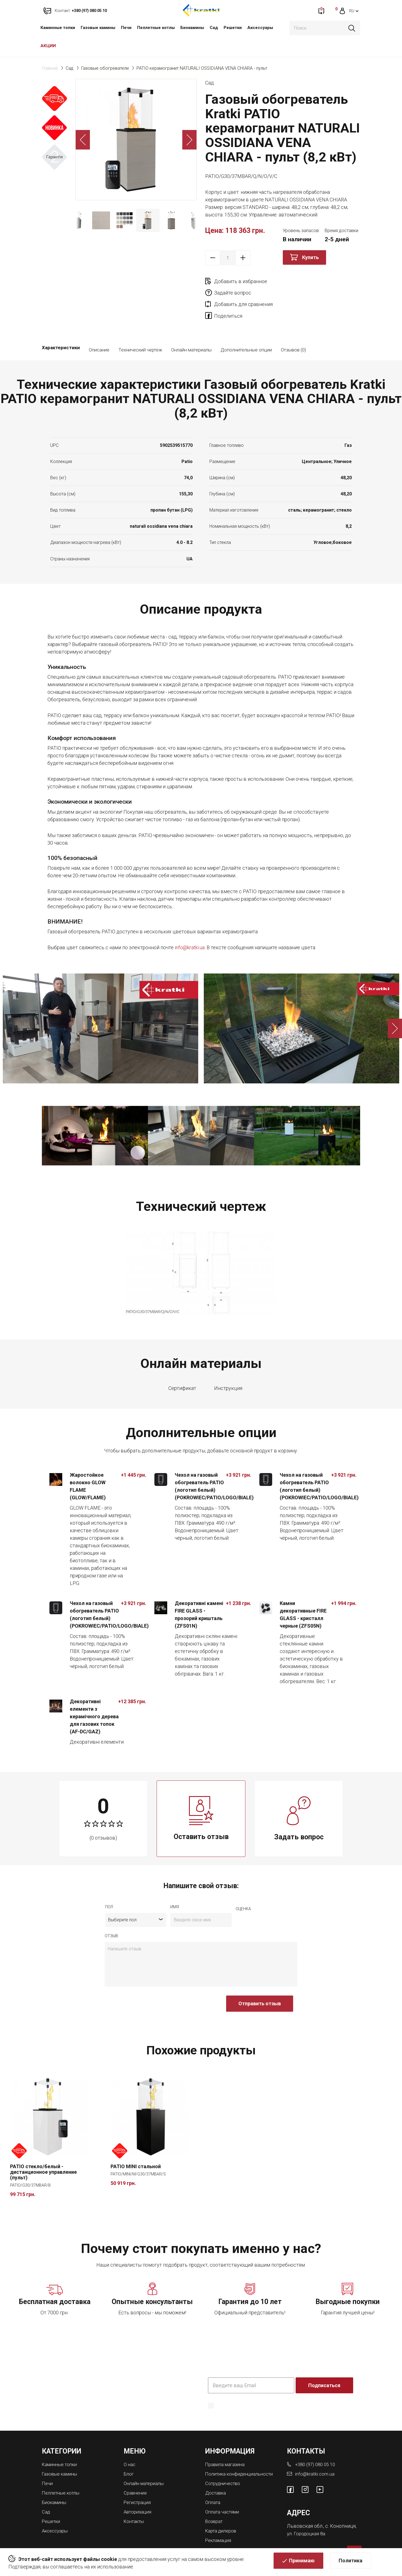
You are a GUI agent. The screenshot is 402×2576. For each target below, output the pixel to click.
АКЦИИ (48, 45)
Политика (350, 2564)
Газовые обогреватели (105, 68)
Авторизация (139, 2488)
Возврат (214, 2502)
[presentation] (147, 1984)
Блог (129, 2451)
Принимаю (302, 2564)
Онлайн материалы (191, 328)
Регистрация (139, 2479)
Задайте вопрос (310, 281)
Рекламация (219, 2521)
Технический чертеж (140, 328)
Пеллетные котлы (156, 27)
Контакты (135, 2497)
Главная (50, 68)
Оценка (243, 1887)
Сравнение (136, 2470)
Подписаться (325, 2363)
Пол (109, 1885)
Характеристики (61, 328)
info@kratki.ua (190, 925)
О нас (130, 2442)
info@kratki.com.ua (315, 2451)
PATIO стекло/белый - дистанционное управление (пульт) (43, 2150)
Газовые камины (98, 27)
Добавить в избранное (240, 281)
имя (174, 1885)
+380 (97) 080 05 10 (317, 2442)
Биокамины (192, 27)
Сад (214, 27)
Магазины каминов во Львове (240, 2530)
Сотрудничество (224, 2466)
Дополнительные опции (246, 328)
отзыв (111, 1914)
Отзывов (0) (293, 328)
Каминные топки (57, 27)
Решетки (233, 27)
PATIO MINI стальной (136, 2145)
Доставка (216, 2475)
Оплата (213, 2484)
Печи (126, 27)
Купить (310, 257)
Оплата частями (223, 2493)
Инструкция (228, 1366)
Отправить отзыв (259, 1981)
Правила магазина (226, 2442)
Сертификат (182, 1366)
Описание (99, 328)
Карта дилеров (222, 2512)
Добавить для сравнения (243, 293)
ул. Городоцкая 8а (307, 2511)
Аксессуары (260, 27)
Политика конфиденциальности (242, 2391)
